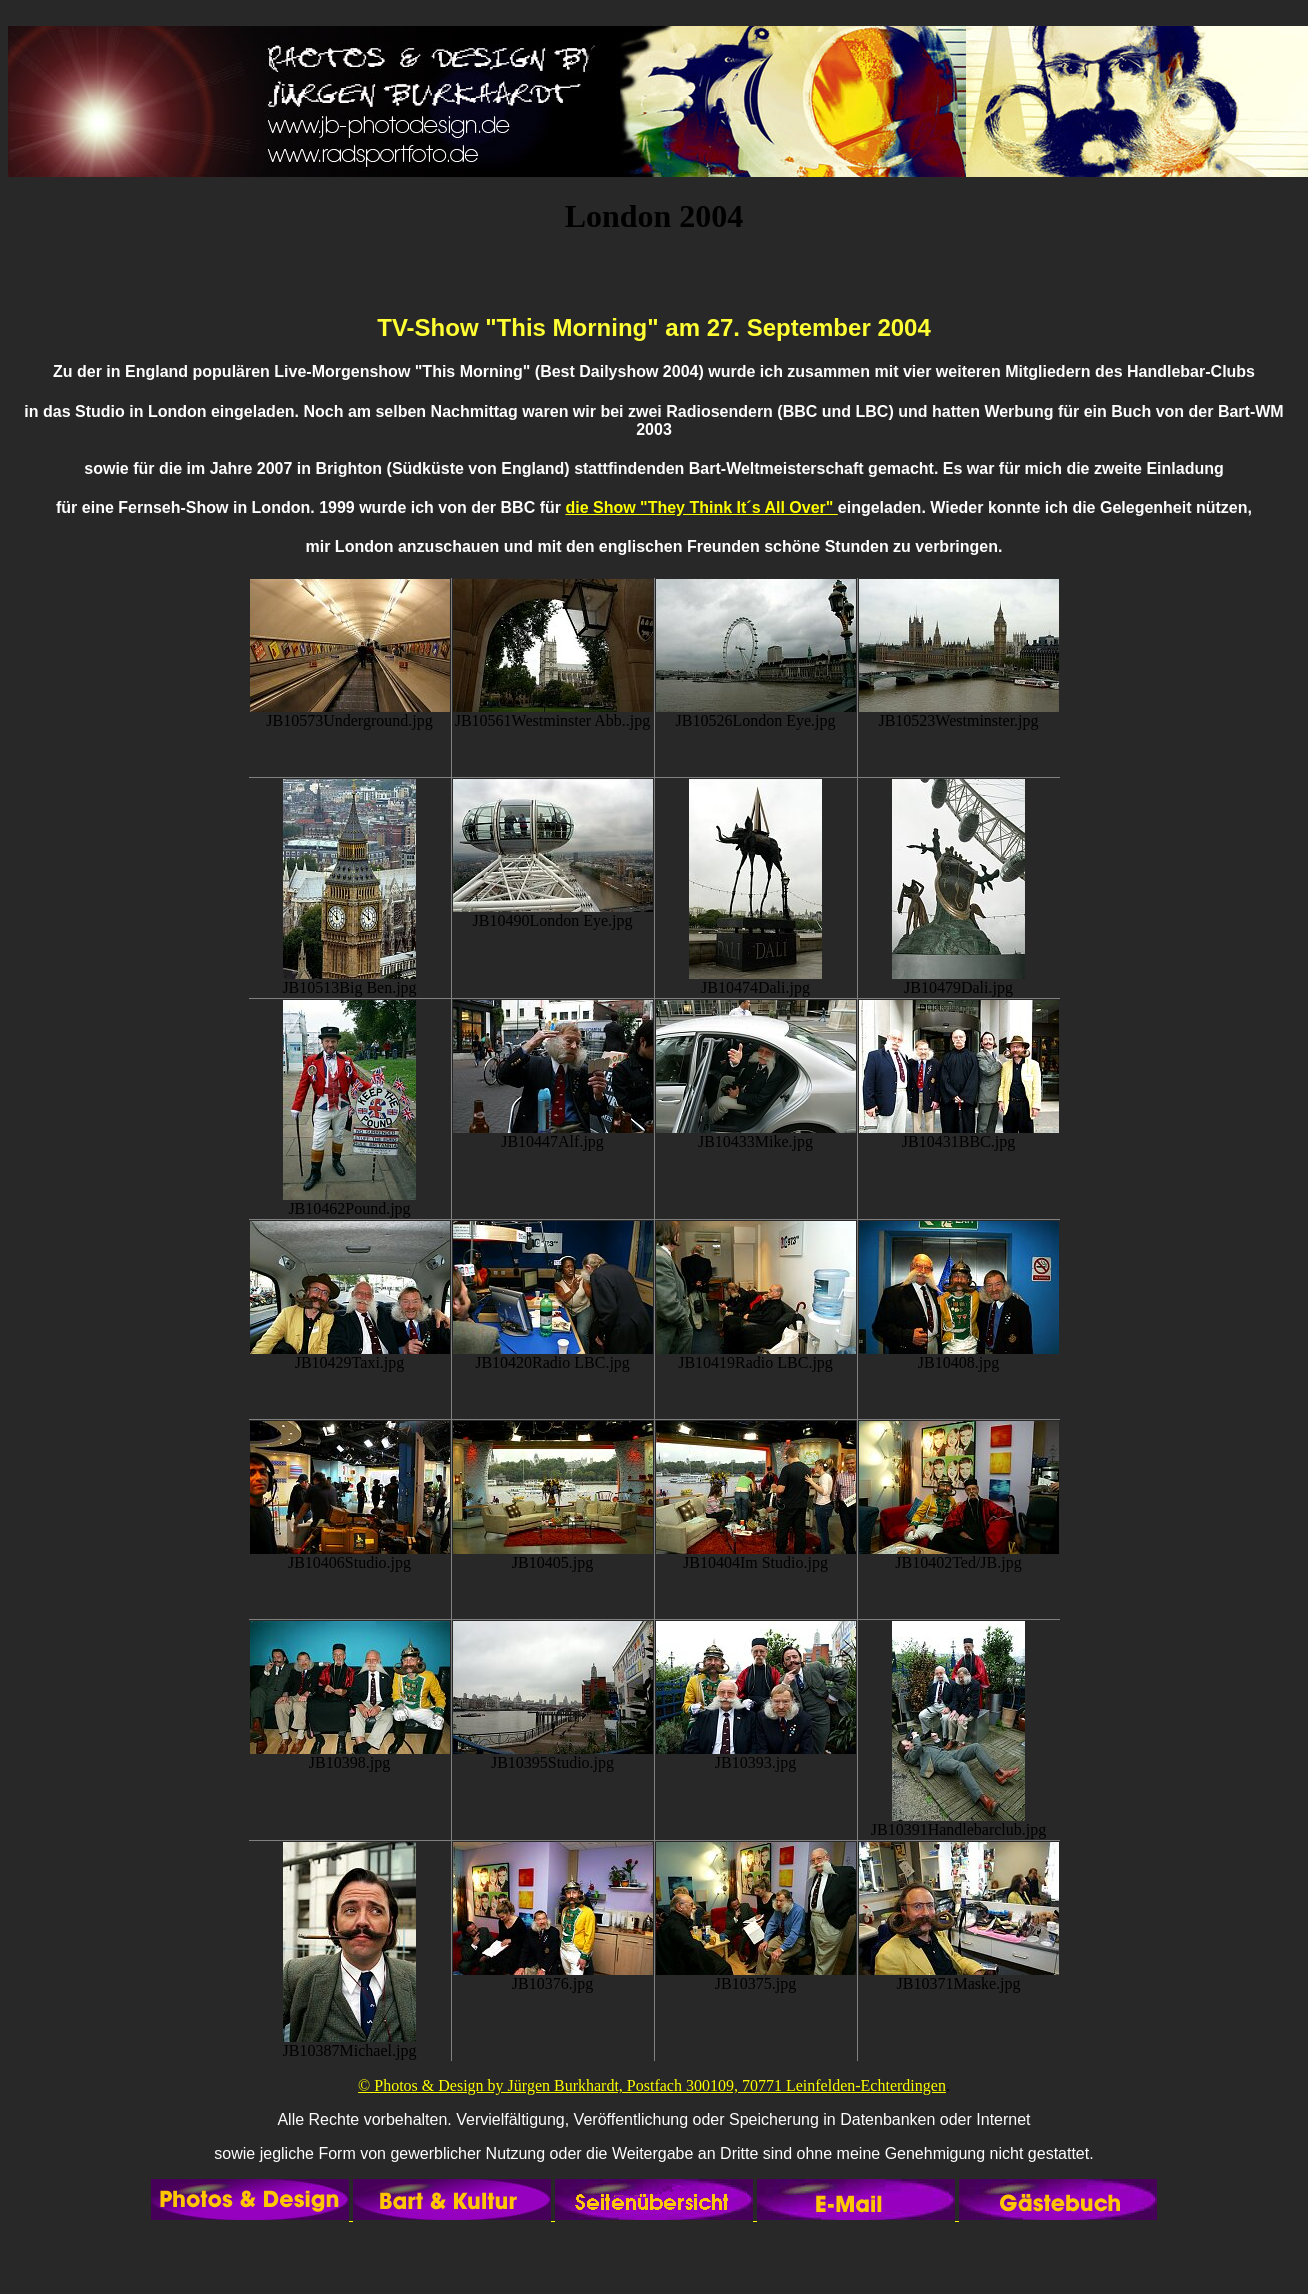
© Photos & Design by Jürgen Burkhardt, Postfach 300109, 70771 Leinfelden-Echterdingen (652, 2085)
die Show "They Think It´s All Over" (701, 507)
